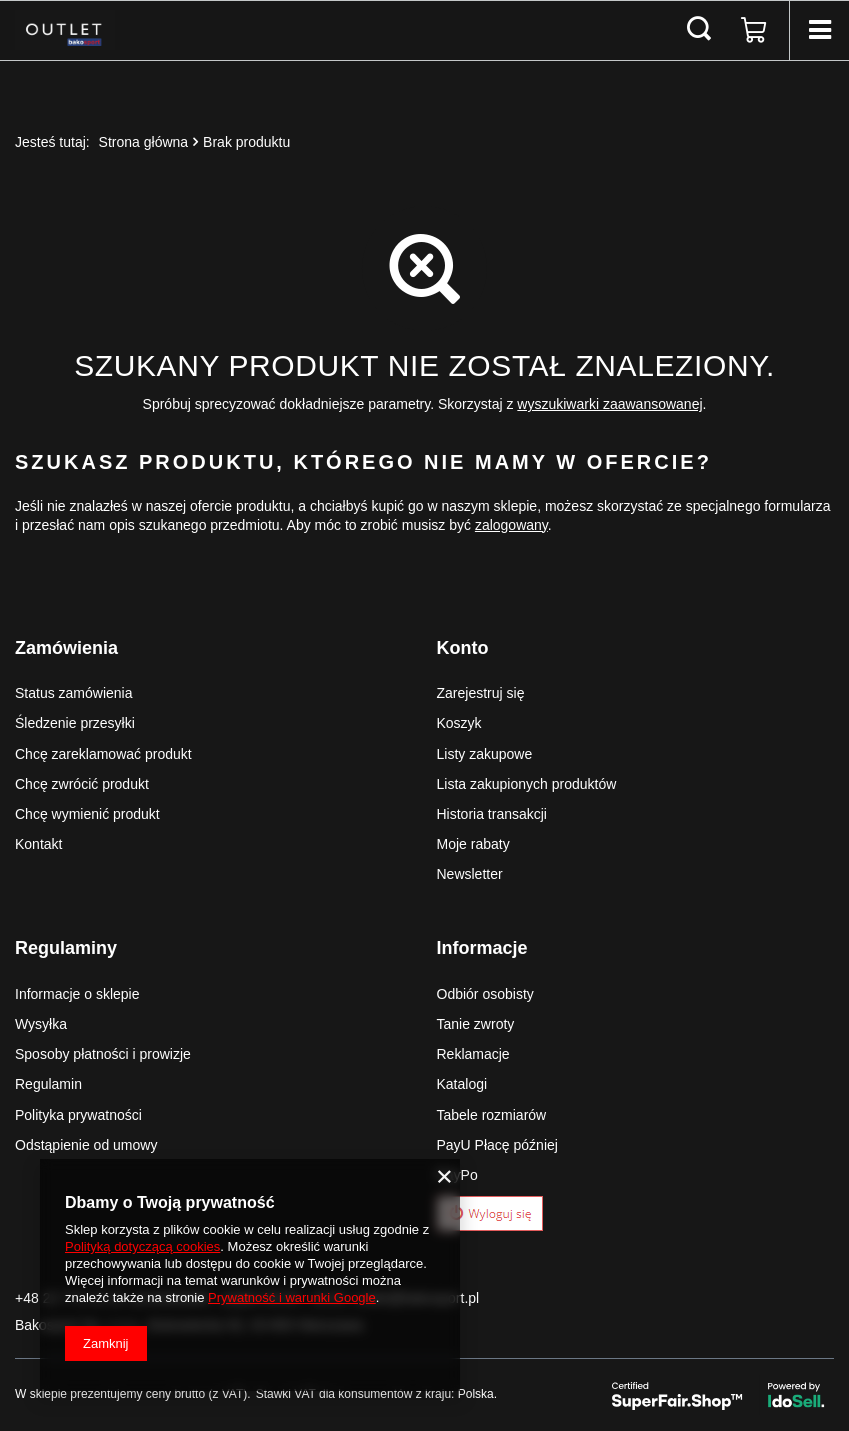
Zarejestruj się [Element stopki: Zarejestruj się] (481, 693)
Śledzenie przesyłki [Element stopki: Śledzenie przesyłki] (75, 723)
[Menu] (819, 30)
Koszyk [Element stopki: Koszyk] (459, 723)
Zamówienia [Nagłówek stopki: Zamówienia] (66, 648)
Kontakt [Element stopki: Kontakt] (38, 844)
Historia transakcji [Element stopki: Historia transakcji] (492, 814)
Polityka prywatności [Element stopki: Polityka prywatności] (78, 1115)
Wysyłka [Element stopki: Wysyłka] (41, 1024)
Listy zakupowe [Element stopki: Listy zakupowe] (485, 754)
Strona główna (144, 142)
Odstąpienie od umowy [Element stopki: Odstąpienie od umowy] (86, 1145)
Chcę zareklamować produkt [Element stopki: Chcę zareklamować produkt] (103, 754)
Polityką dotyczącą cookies (142, 1246)
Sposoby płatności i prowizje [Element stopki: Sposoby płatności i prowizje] (103, 1054)
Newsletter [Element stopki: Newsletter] (470, 874)
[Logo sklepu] (65, 30)
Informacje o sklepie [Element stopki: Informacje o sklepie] (77, 994)
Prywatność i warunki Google (292, 1297)
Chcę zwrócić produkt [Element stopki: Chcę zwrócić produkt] (82, 784)
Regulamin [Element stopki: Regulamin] (48, 1084)
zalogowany (511, 525)
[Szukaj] (699, 30)
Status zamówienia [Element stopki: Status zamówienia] (74, 693)
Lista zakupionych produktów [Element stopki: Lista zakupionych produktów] (527, 784)
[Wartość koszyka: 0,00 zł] (754, 30)
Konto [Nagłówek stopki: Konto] (463, 648)
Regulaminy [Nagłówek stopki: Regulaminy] (66, 948)
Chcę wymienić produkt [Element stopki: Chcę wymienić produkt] (87, 814)
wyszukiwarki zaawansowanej (609, 404)
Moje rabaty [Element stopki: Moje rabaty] (473, 844)
